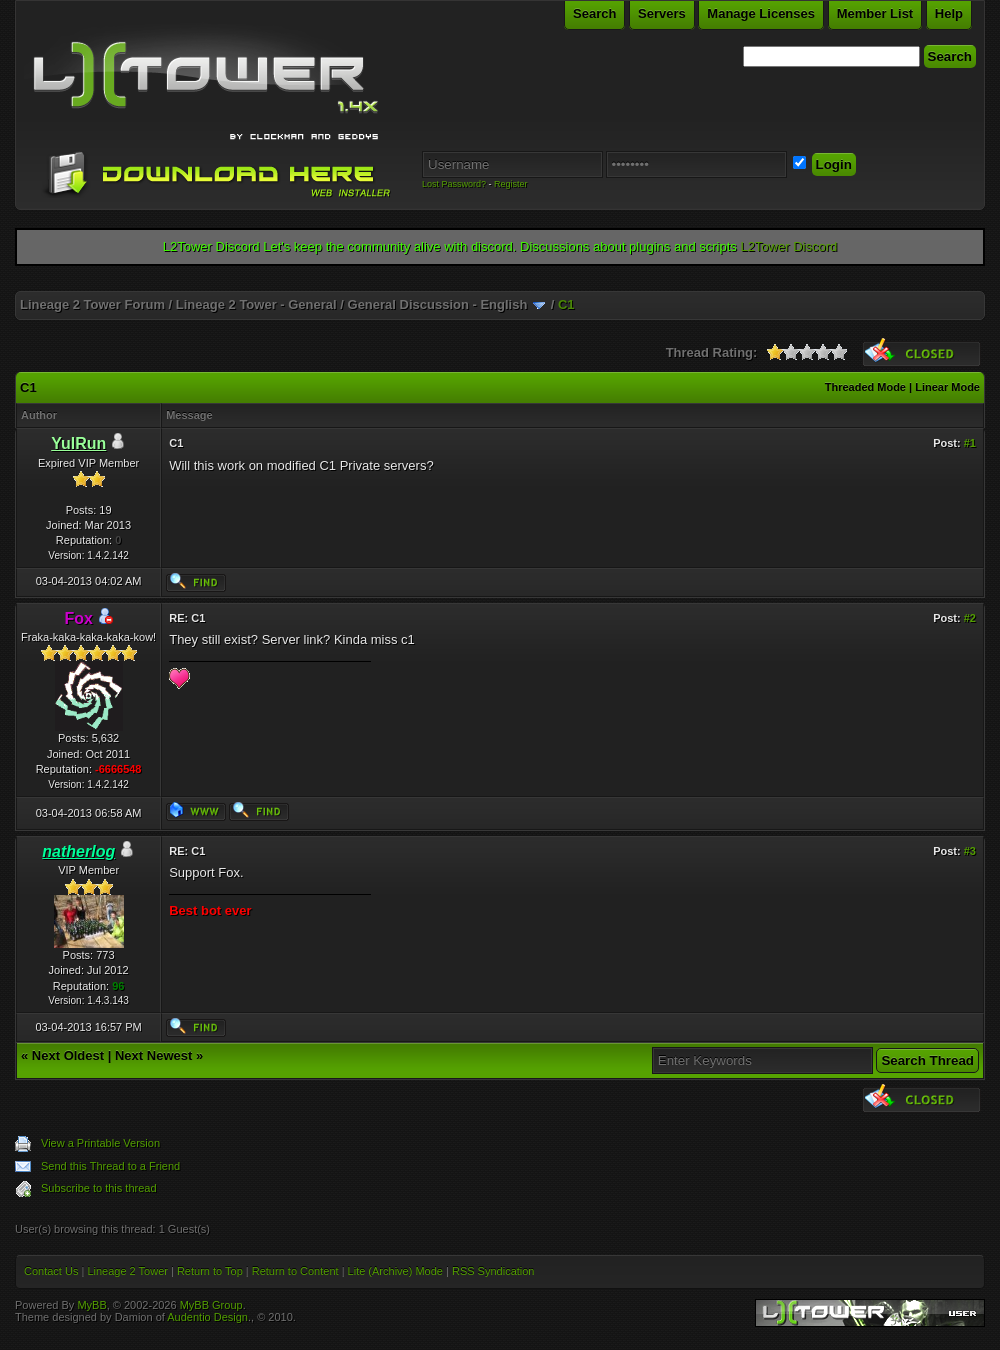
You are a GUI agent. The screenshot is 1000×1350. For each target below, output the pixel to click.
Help (949, 13)
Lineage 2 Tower (127, 1271)
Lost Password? (454, 184)
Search (594, 13)
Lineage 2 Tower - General (256, 304)
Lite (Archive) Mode (395, 1271)
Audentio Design (207, 1317)
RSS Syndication (493, 1271)
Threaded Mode (865, 387)
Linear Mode (947, 387)
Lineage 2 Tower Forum (92, 304)
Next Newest (153, 1055)
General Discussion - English (438, 304)
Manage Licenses (761, 13)
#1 (970, 443)
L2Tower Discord (788, 246)
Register (511, 184)
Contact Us (51, 1271)
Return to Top (210, 1271)
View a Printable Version (100, 1143)
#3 (970, 851)
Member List (875, 13)
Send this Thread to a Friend (110, 1166)
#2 (970, 618)
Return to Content (295, 1271)
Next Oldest (68, 1055)
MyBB (91, 1305)
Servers (662, 13)
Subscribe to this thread (99, 1188)
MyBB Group (211, 1305)
